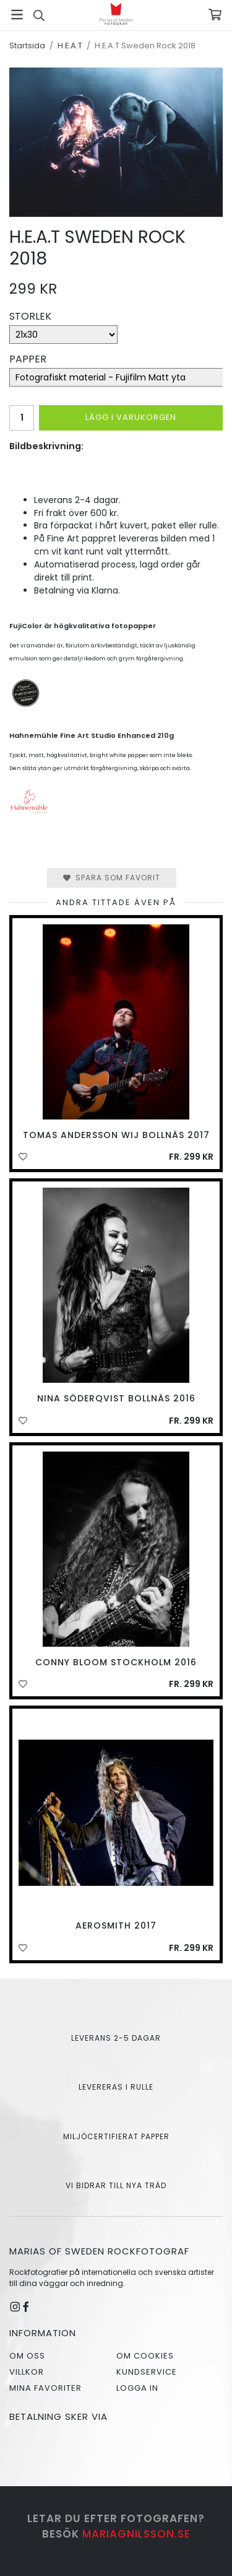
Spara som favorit (111, 877)
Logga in (137, 2388)
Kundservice (146, 2372)
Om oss (27, 2356)
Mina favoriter (45, 2388)
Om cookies (145, 2356)
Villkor (26, 2372)
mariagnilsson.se (136, 2533)
